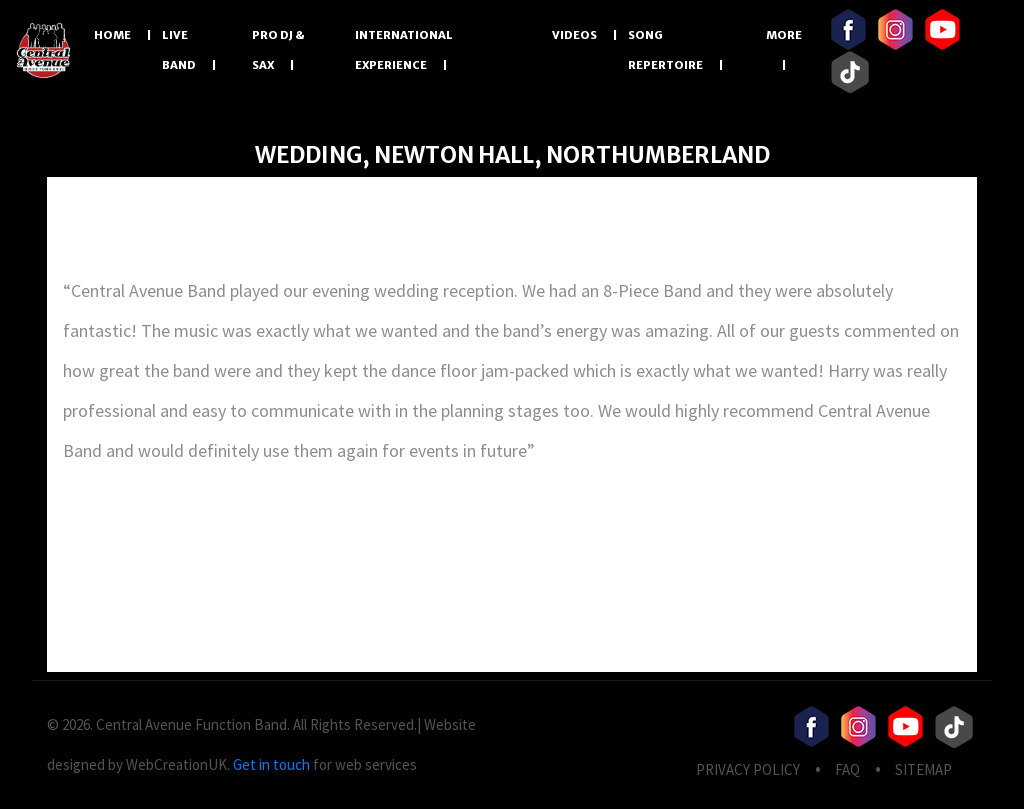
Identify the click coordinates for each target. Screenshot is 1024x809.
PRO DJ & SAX (278, 50)
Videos (574, 35)
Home (112, 35)
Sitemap (923, 769)
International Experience (404, 50)
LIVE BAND (179, 50)
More (784, 35)
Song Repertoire (665, 50)
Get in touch (271, 764)
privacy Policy (748, 769)
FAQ (847, 769)
